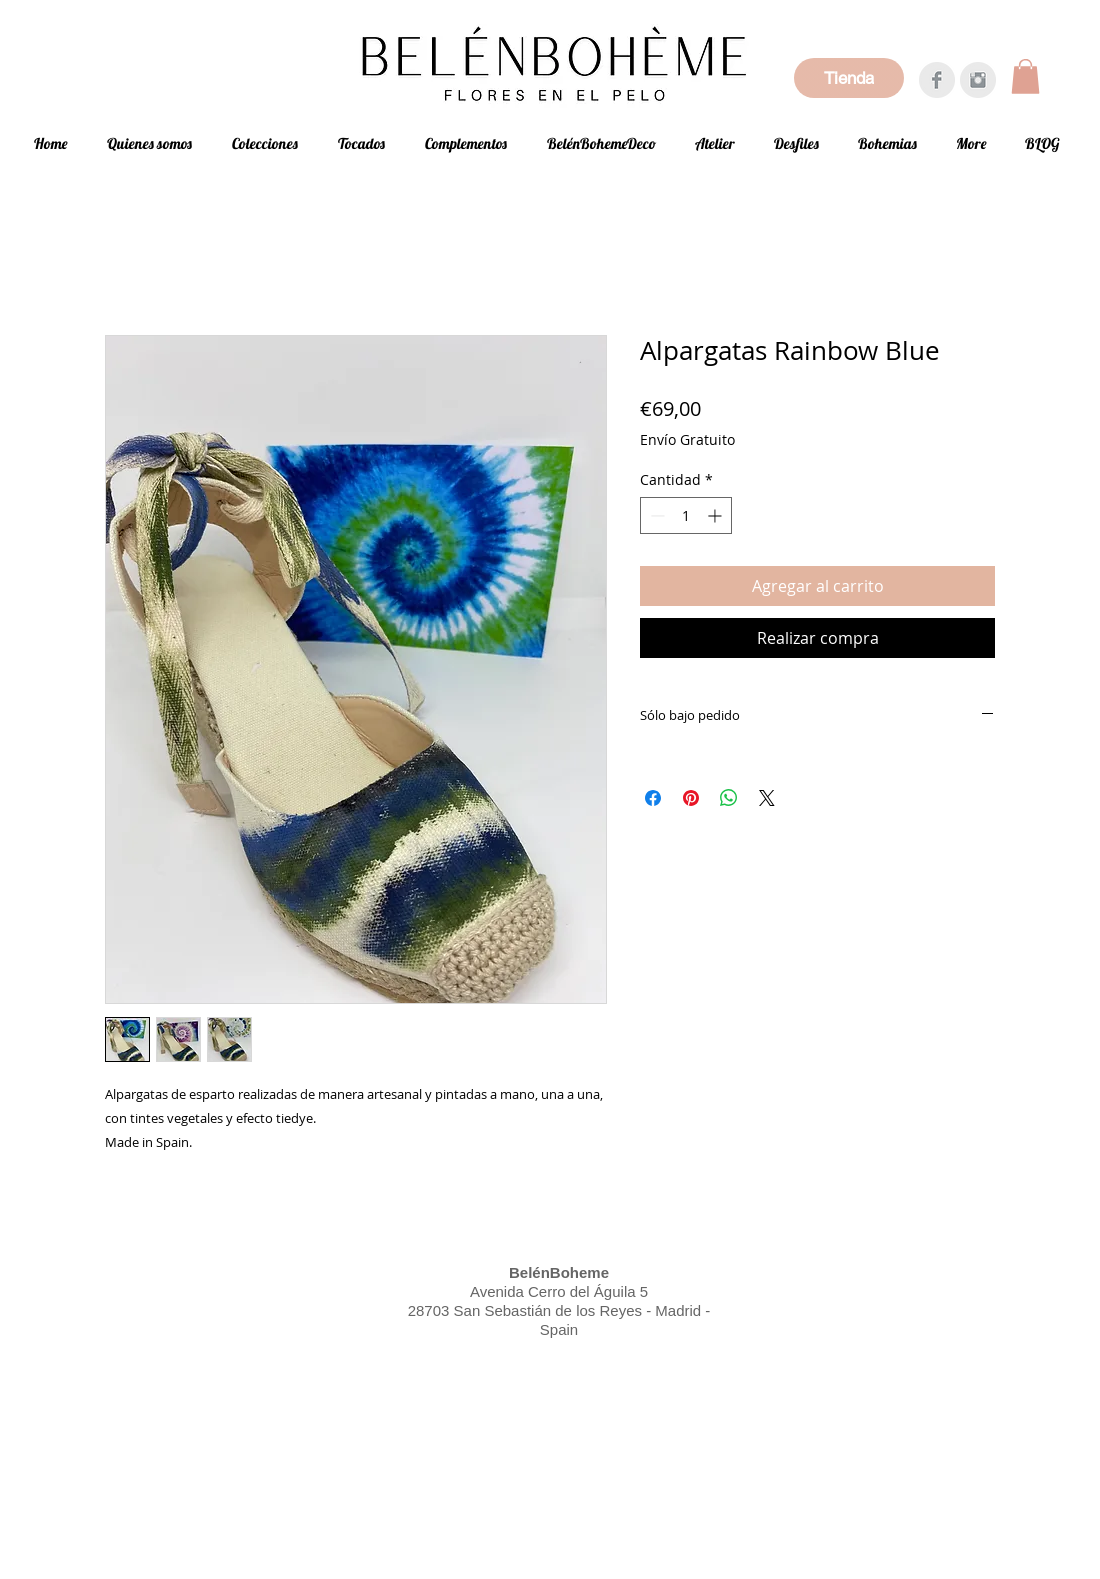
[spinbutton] (686, 515)
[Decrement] (655, 515)
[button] (1025, 76)
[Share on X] (767, 798)
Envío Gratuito (687, 439)
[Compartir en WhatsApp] (729, 798)
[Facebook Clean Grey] (937, 80)
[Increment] (716, 515)
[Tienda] (849, 78)
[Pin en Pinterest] (691, 798)
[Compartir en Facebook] (653, 798)
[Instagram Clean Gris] (978, 80)
